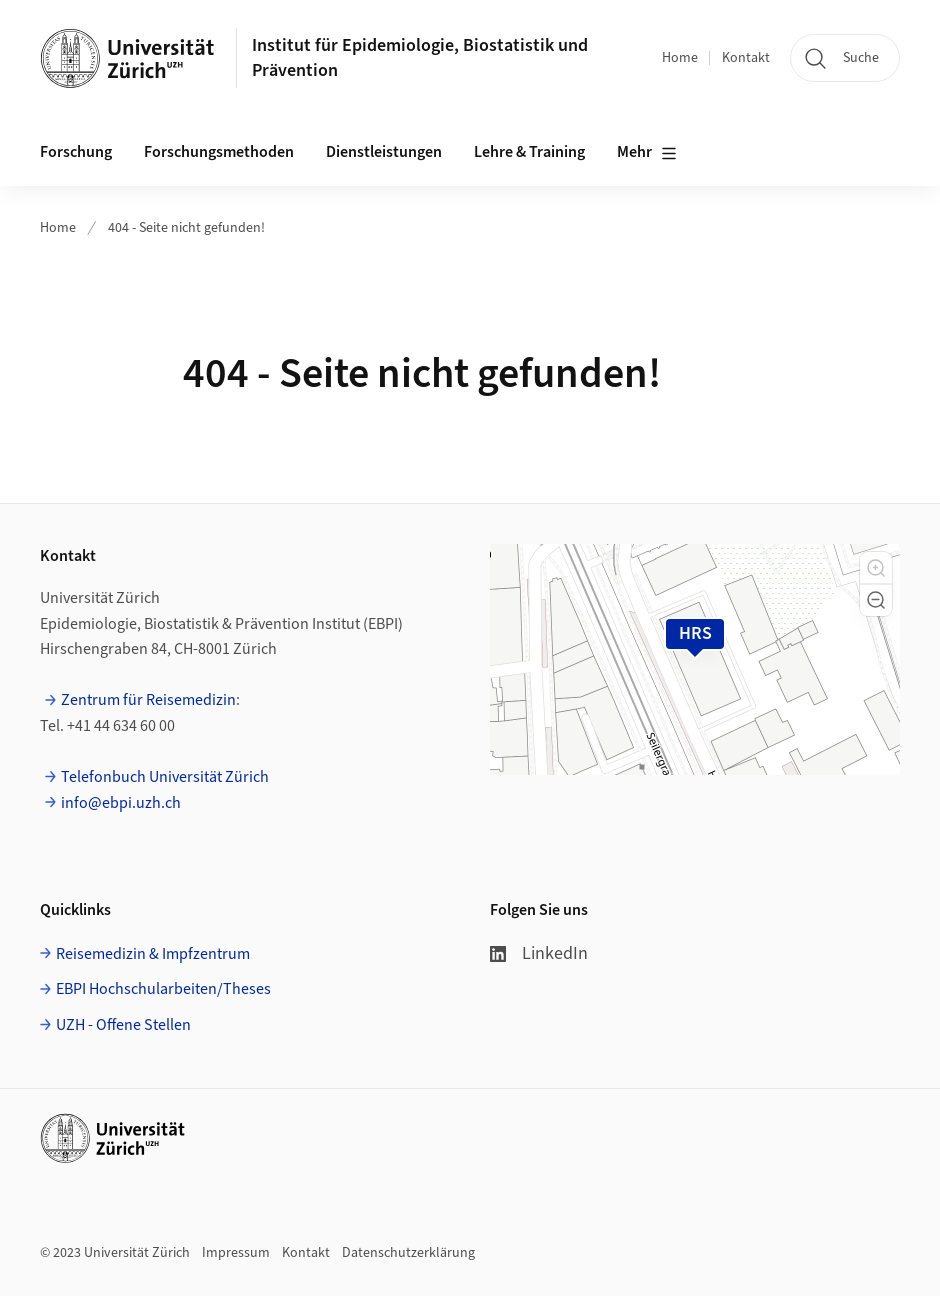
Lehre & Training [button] (529, 152)
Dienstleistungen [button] (384, 152)
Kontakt (746, 58)
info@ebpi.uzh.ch (121, 803)
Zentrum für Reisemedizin (148, 700)
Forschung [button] (76, 152)
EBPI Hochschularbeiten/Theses (163, 989)
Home (680, 58)
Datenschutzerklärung (408, 1253)
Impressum (236, 1253)
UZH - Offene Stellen (123, 1025)
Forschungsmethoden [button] (219, 152)
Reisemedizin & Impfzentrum (153, 954)
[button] (876, 568)
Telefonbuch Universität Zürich (165, 777)
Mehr (647, 153)
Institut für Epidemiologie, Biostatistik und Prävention (420, 58)
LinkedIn (539, 953)
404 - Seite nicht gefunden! (186, 228)
